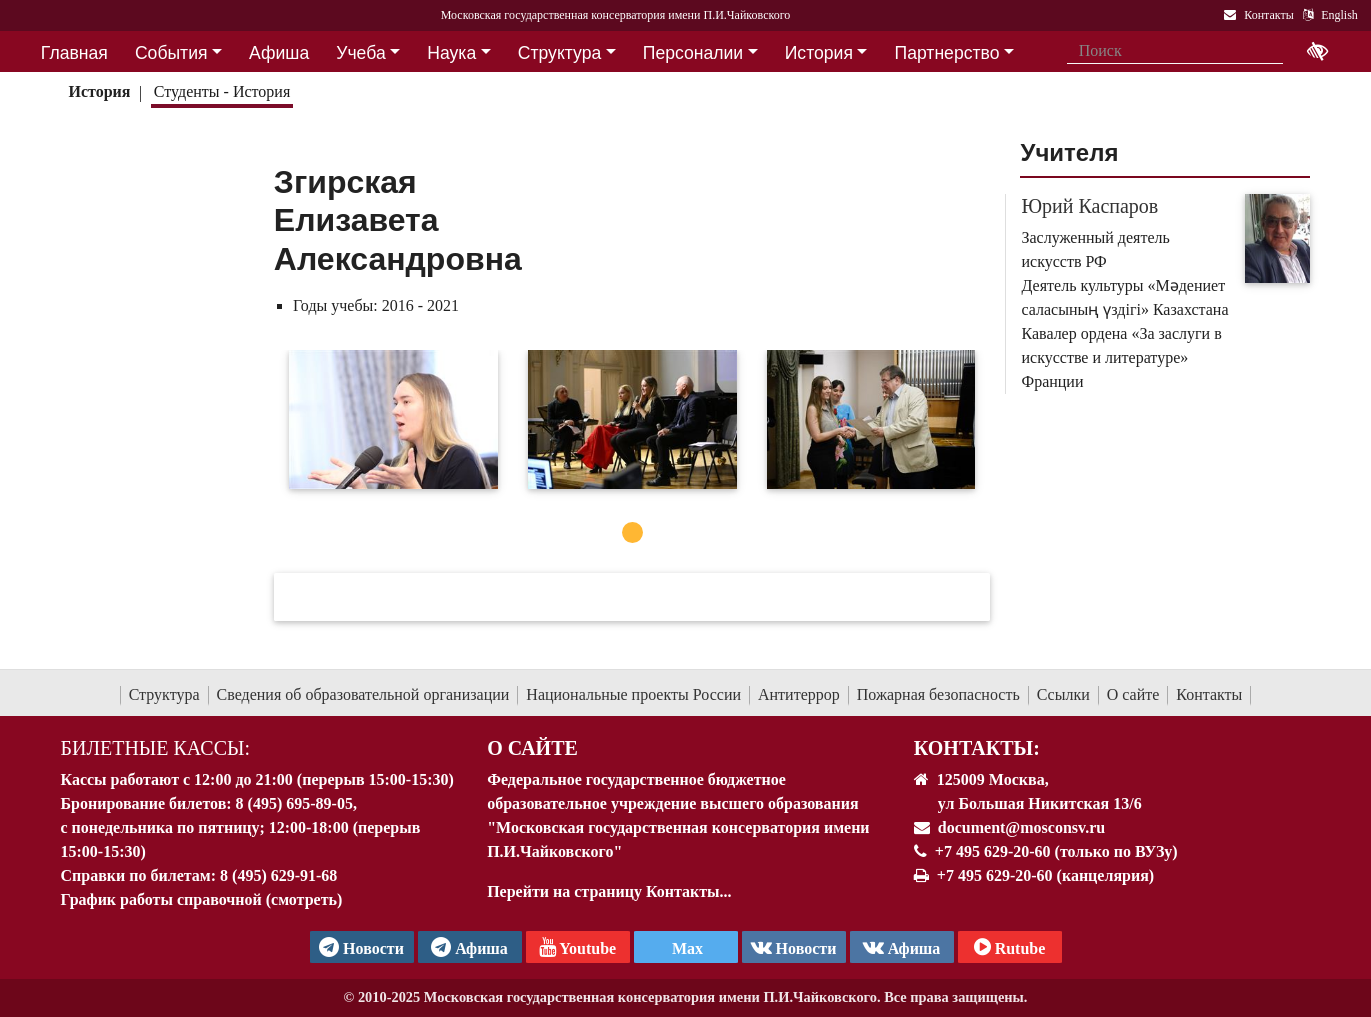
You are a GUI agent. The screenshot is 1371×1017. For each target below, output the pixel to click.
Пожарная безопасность (938, 694)
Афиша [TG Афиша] (469, 947)
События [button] (171, 53)
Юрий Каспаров (1089, 206)
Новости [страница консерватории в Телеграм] (361, 947)
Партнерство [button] (947, 53)
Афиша (902, 947)
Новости (794, 947)
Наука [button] (451, 53)
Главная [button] (74, 53)
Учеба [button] (360, 53)
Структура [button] (559, 53)
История (99, 91)
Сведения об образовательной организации (363, 694)
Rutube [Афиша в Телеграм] (1010, 947)
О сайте (1133, 694)
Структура (164, 694)
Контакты (1209, 694)
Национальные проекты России (633, 694)
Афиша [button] (279, 53)
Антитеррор (799, 694)
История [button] (819, 53)
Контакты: (977, 748)
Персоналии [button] (693, 53)
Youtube (577, 947)
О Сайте (532, 748)
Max (685, 948)
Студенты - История (222, 91)
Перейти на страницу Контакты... (609, 891)
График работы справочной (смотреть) (202, 899)
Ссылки (1063, 694)
